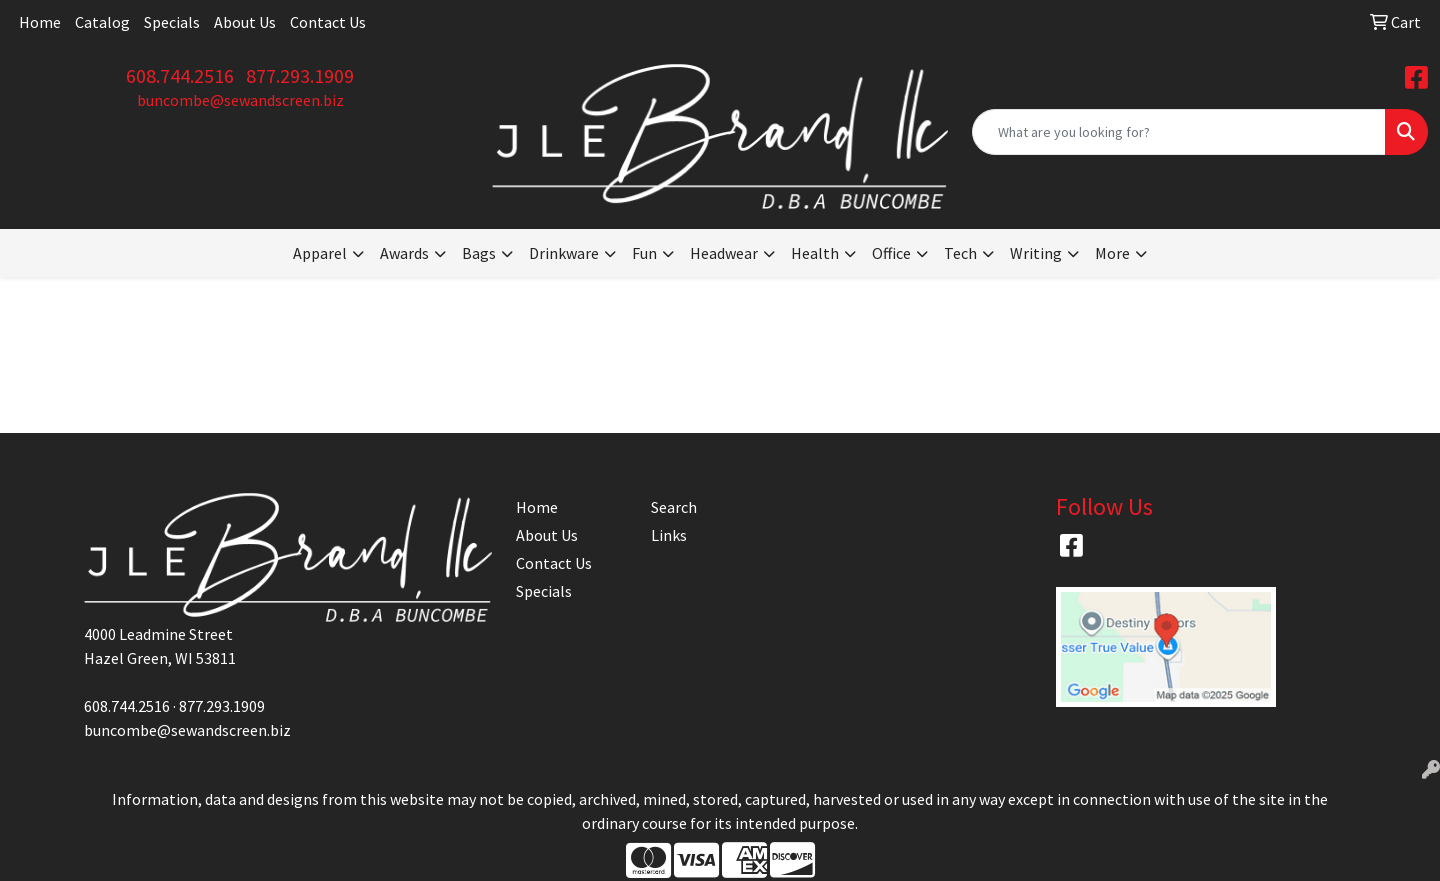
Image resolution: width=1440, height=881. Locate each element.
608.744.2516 (180, 75)
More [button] (1112, 253)
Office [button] (891, 253)
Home (40, 22)
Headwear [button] (724, 253)
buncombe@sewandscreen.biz (240, 100)
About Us (245, 22)
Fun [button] (644, 253)
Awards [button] (404, 253)
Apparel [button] (320, 253)
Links (669, 535)
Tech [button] (960, 253)
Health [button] (815, 253)
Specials (172, 22)
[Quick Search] (1179, 132)
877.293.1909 (300, 75)
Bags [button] (479, 253)
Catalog (102, 22)
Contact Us (328, 22)
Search (674, 507)
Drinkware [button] (564, 253)
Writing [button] (1036, 253)
